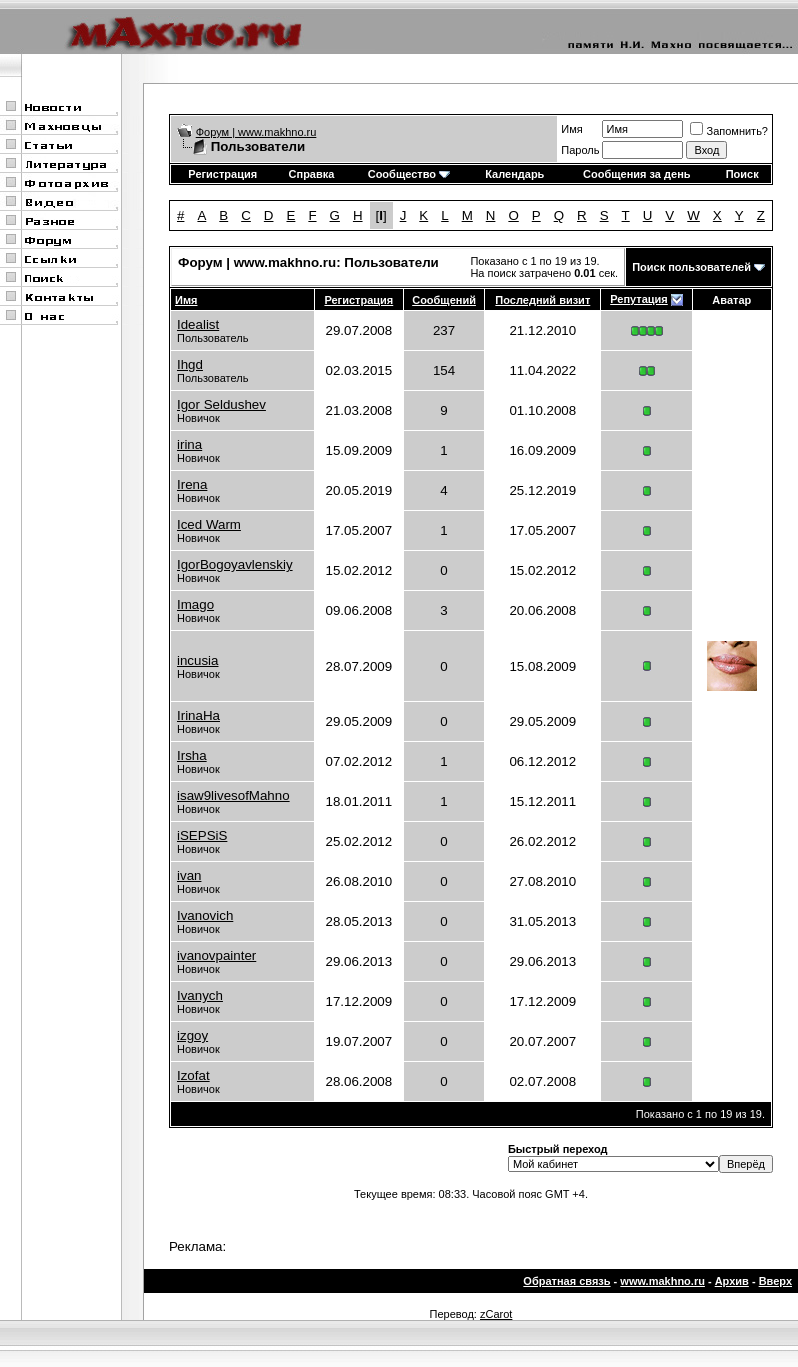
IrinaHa (198, 715)
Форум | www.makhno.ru (256, 132)
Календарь (514, 174)
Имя (571, 129)
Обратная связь (566, 1281)
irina (189, 444)
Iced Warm (209, 524)
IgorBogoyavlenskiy (235, 564)
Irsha (192, 755)
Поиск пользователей (691, 267)
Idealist (198, 324)
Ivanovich (205, 915)
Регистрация (222, 174)
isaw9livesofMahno (233, 795)
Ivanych (200, 995)
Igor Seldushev (221, 404)
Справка (312, 174)
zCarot (496, 1314)
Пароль (580, 150)
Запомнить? (729, 131)
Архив (732, 1281)
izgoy (192, 1035)
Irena (192, 484)
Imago (195, 604)
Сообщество (409, 174)
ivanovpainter (216, 955)
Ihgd (190, 364)
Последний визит (542, 300)
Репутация (639, 299)
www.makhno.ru (662, 1281)
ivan (189, 875)
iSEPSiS (202, 835)
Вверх (775, 1281)
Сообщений (444, 300)
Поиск (742, 174)
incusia (198, 660)
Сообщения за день (636, 174)
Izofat (193, 1075)
